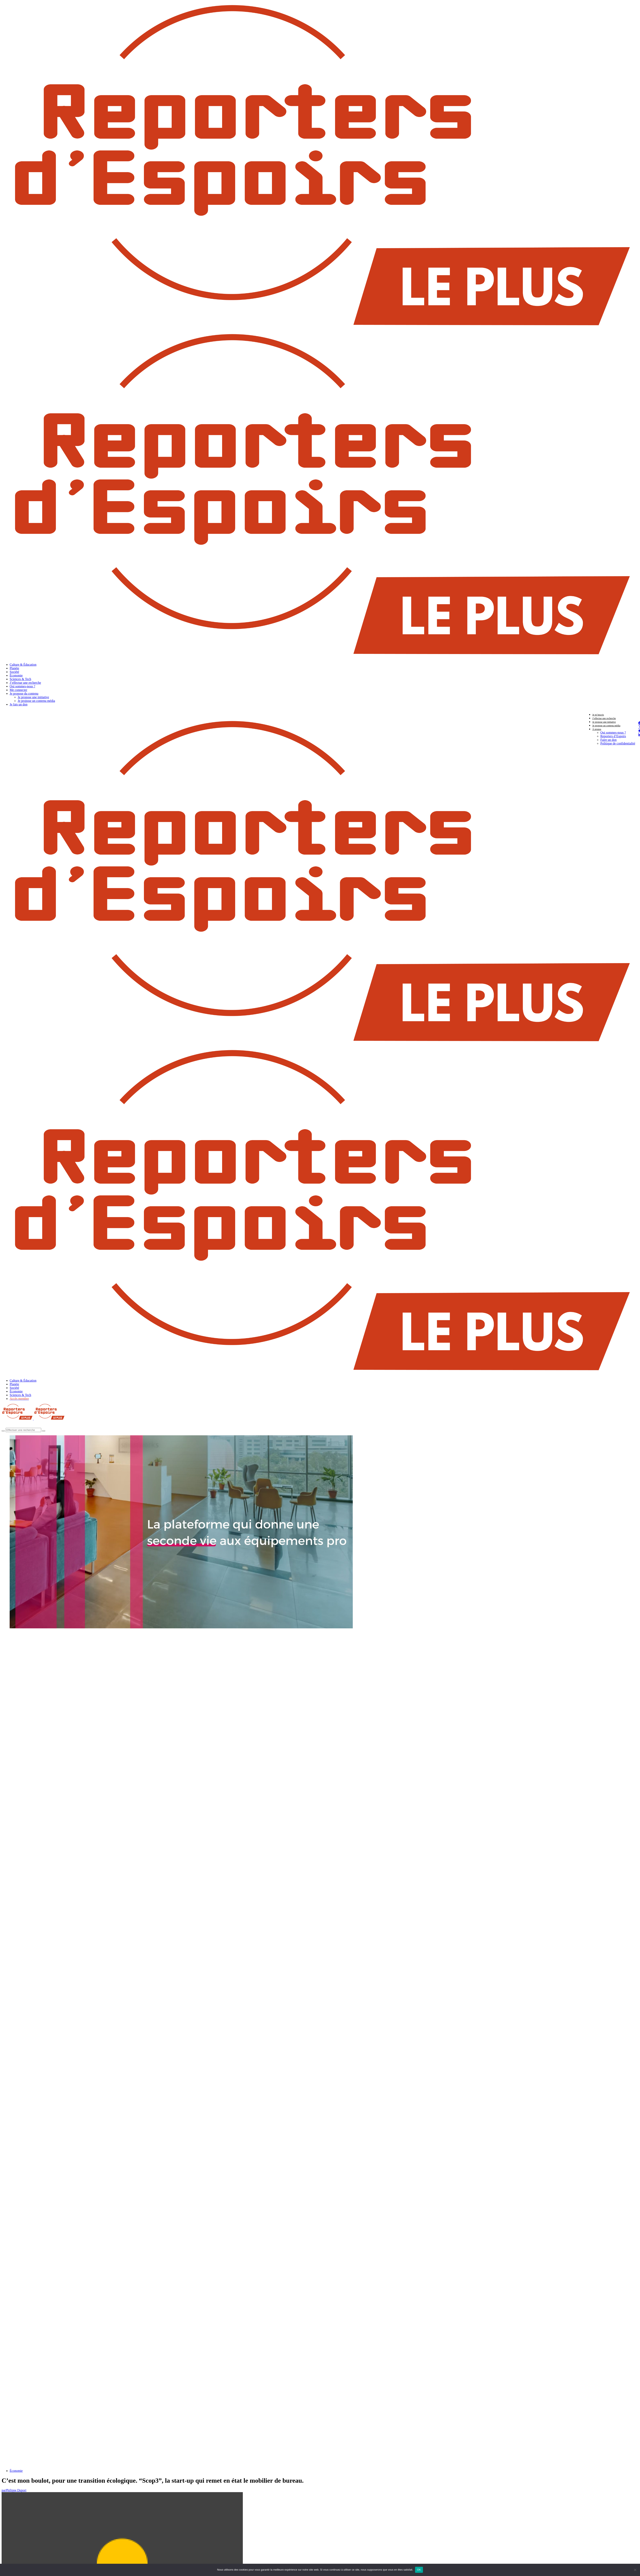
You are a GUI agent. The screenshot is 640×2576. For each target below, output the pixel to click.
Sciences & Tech (20, 679)
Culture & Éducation (23, 664)
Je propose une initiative (33, 697)
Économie (16, 675)
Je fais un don (18, 704)
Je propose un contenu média (36, 700)
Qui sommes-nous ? (22, 686)
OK (419, 2569)
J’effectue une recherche (25, 682)
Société (14, 672)
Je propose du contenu (24, 693)
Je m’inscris (598, 714)
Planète (14, 668)
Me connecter (18, 690)
